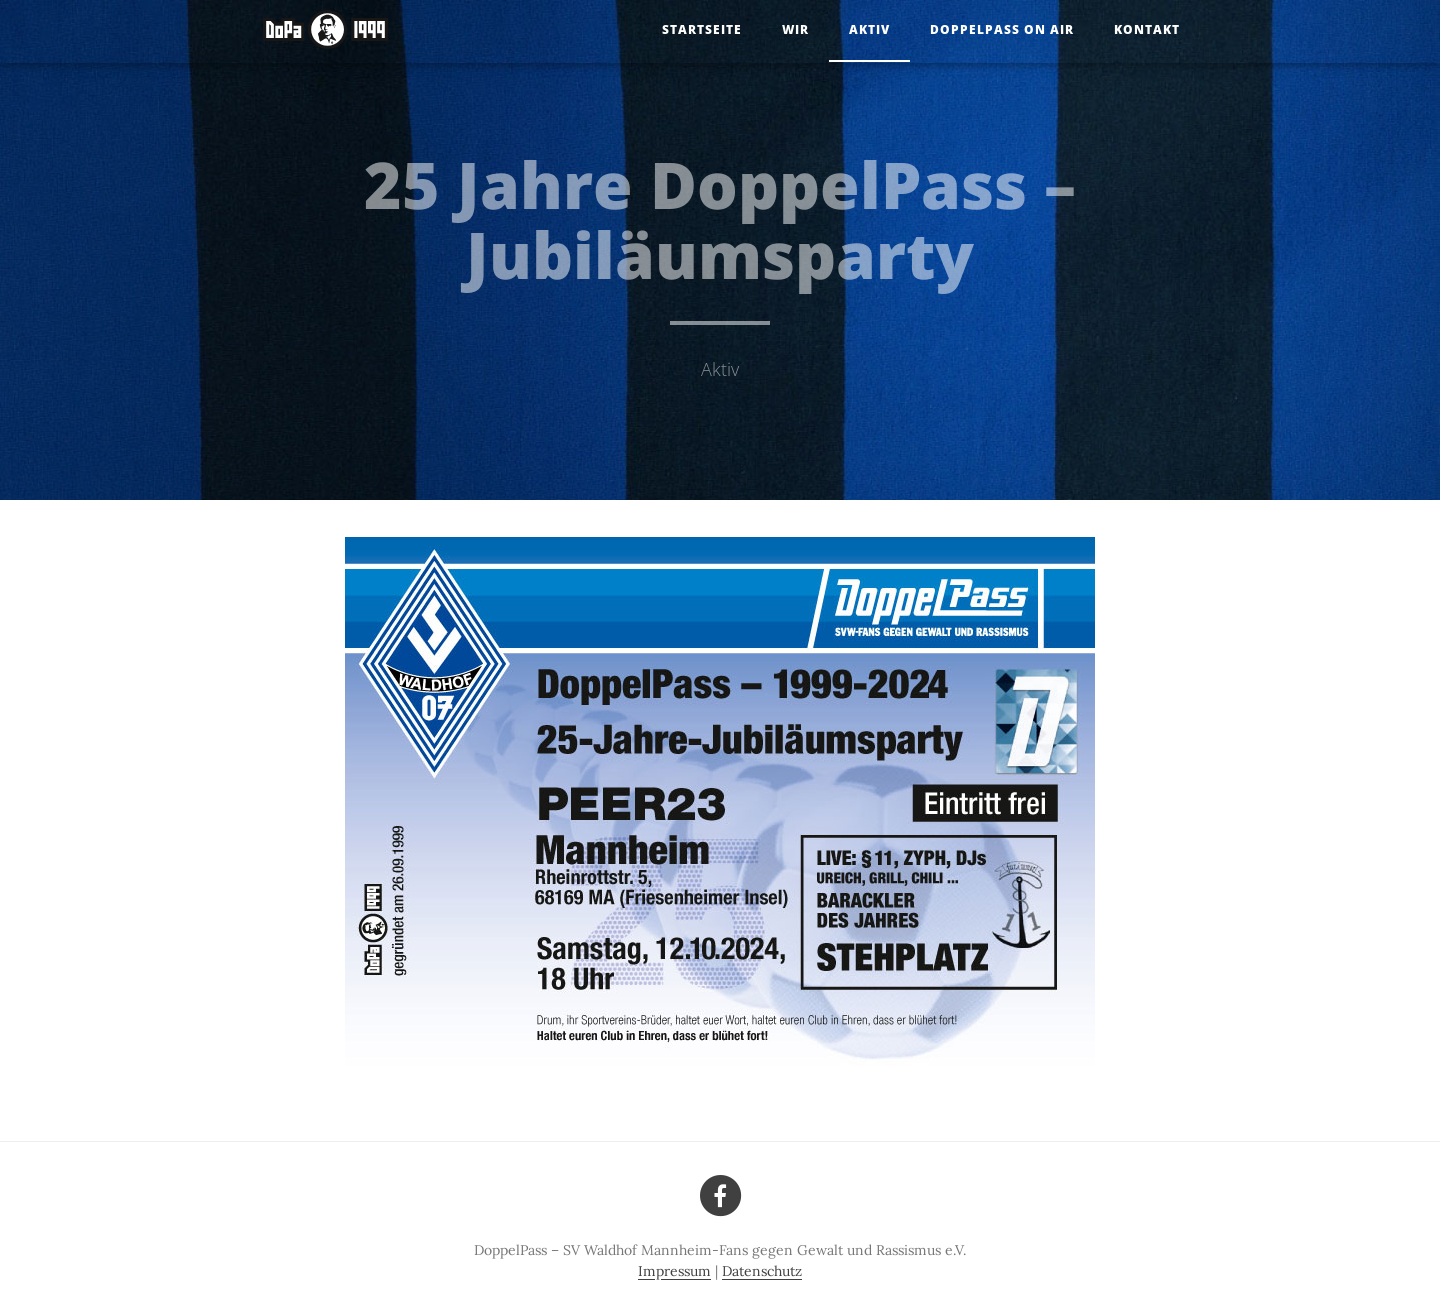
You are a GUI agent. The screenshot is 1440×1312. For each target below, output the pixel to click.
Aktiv (869, 29)
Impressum (674, 1271)
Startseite (702, 29)
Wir (795, 29)
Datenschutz (762, 1271)
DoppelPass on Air (1002, 29)
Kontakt (1147, 29)
